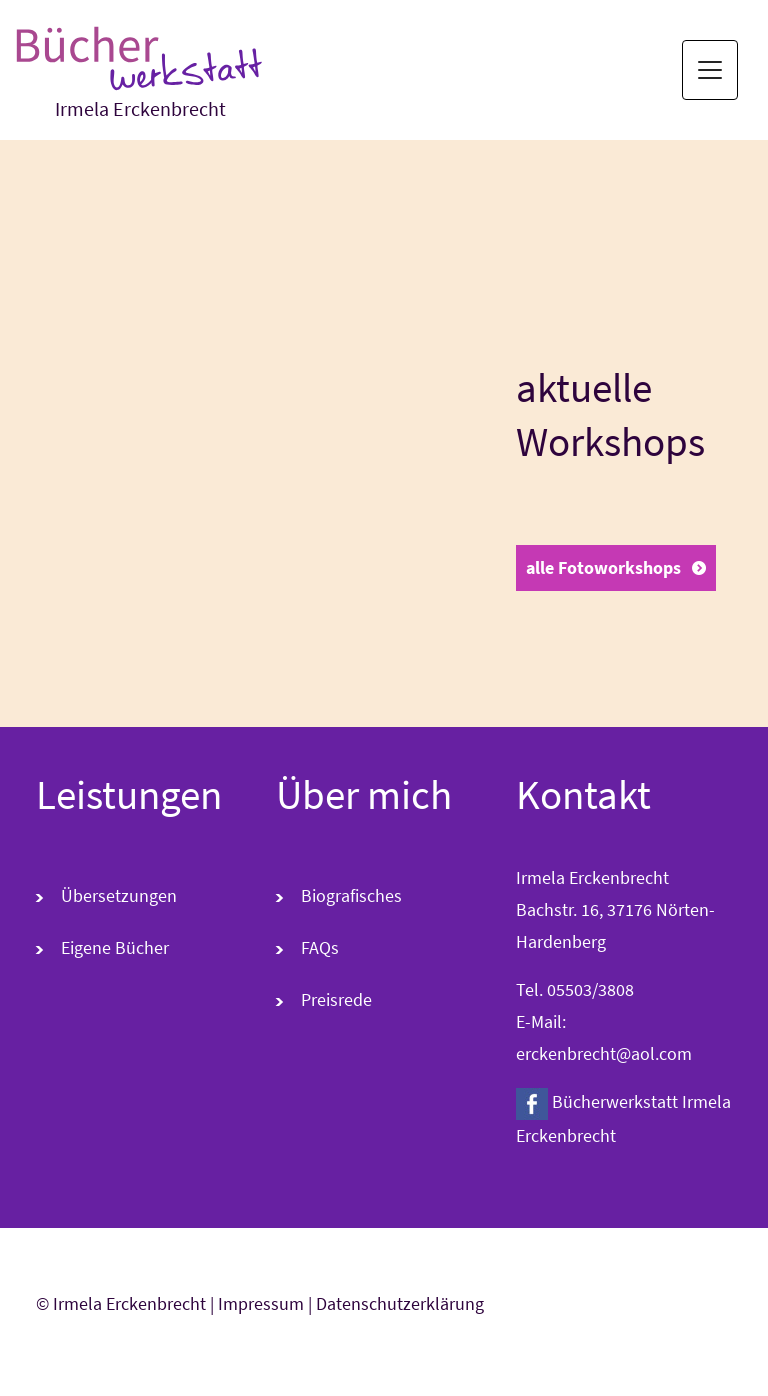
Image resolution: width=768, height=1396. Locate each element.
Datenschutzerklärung (400, 1303)
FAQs (320, 947)
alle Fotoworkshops (603, 567)
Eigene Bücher (115, 947)
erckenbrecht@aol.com (604, 1053)
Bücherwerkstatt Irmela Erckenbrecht (623, 1117)
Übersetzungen (119, 895)
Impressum (261, 1303)
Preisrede (336, 999)
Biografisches (351, 895)
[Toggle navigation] (710, 70)
